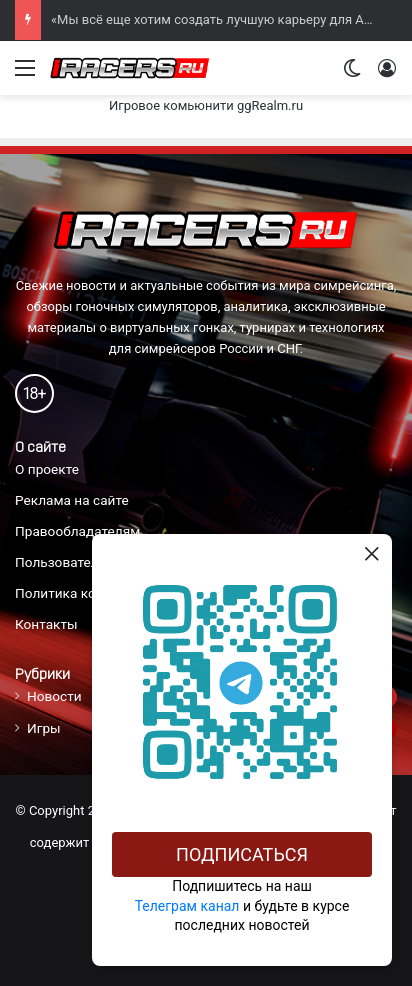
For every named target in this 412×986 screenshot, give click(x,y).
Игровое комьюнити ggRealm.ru (206, 105)
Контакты (46, 624)
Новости (54, 696)
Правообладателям (77, 531)
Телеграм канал (187, 906)
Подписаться (242, 854)
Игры (44, 728)
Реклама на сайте (72, 500)
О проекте (47, 469)
